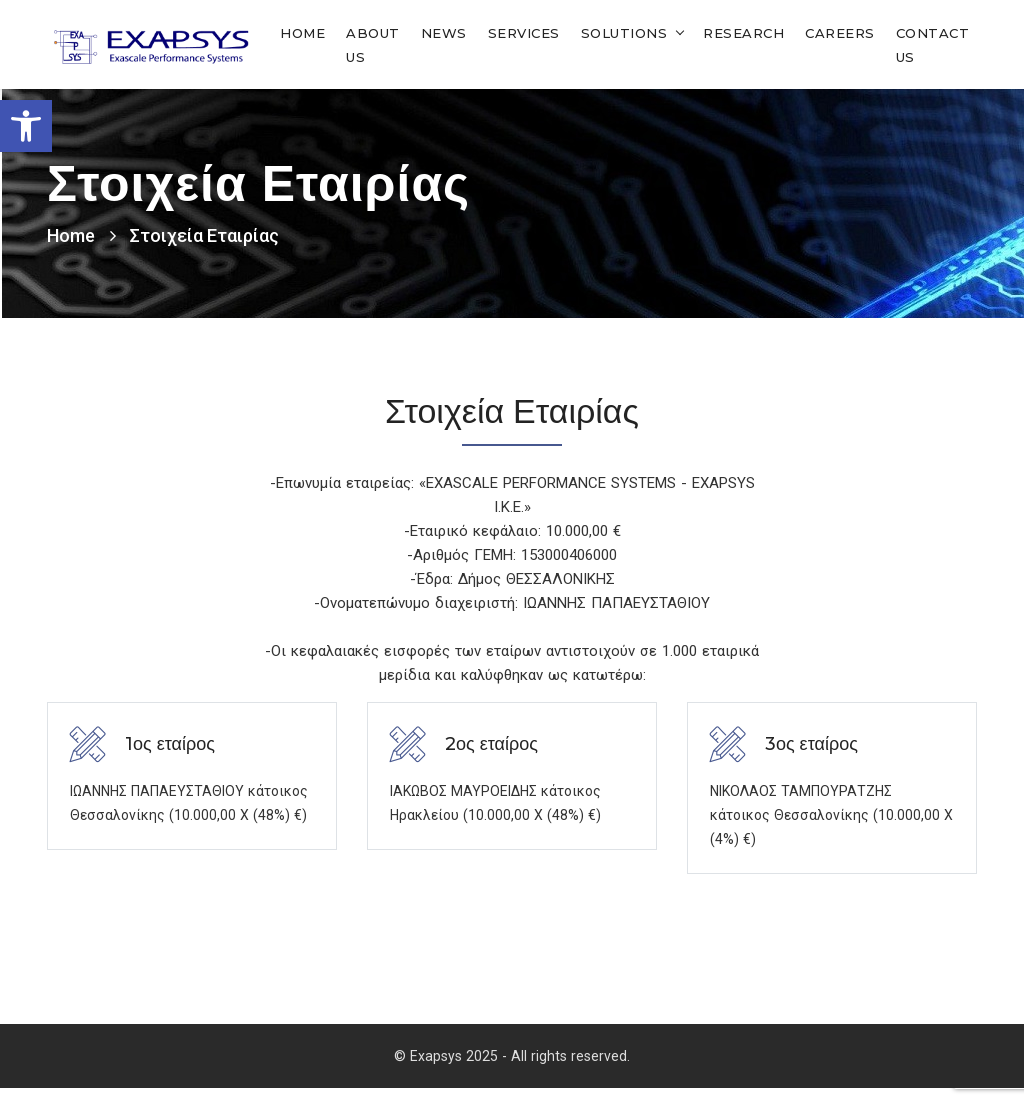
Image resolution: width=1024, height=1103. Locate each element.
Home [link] (302, 32)
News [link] (444, 32)
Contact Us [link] (933, 44)
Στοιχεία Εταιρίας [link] (204, 234)
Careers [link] (840, 32)
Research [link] (743, 32)
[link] (26, 126)
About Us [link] (373, 44)
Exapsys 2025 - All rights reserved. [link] (520, 1071)
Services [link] (524, 32)
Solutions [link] (624, 32)
